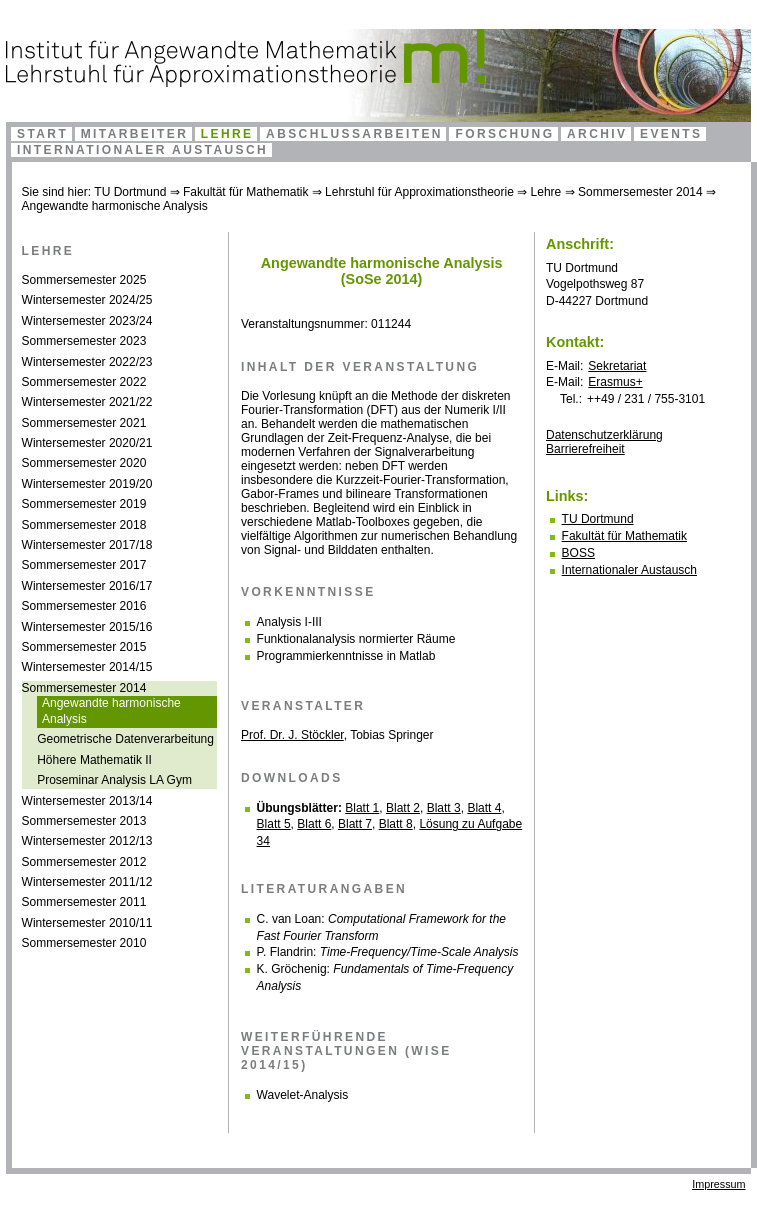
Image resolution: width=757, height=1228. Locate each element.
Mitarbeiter (135, 134)
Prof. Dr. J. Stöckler (292, 735)
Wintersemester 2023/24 (87, 321)
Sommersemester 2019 (84, 504)
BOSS (578, 553)
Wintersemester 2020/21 (87, 443)
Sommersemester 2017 (84, 565)
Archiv (597, 134)
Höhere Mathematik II (94, 760)
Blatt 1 (362, 808)
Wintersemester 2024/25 (87, 300)
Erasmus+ (615, 382)
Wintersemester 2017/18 (87, 545)
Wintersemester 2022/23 (87, 362)
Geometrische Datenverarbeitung (125, 739)
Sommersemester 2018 (84, 525)
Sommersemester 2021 (84, 423)
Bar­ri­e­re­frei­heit (585, 449)
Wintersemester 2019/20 (87, 484)
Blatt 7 (355, 824)
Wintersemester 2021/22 (87, 402)
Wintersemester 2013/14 (87, 801)
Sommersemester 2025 (84, 280)
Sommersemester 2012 (84, 862)
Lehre (227, 134)
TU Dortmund (130, 192)
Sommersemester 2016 (84, 606)
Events (671, 134)
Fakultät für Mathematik (245, 192)
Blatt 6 (314, 824)
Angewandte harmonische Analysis (115, 206)
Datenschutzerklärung (604, 435)
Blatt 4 (484, 808)
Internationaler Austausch (142, 150)
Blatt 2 (403, 808)
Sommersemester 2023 (84, 341)
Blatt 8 (396, 824)
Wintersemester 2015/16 (87, 627)
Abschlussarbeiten (354, 134)
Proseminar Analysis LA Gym (114, 780)
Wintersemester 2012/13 (87, 841)
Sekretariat (617, 366)
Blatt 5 (274, 824)
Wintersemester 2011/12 (87, 882)
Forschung (504, 134)
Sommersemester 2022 (84, 382)
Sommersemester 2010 (84, 943)
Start (42, 134)
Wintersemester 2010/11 (87, 923)
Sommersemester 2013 (84, 821)
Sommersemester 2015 (84, 647)
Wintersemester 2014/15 (87, 667)
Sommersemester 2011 (84, 902)
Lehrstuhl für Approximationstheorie (419, 192)
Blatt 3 (444, 808)
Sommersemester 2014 (640, 192)
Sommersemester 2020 (84, 463)
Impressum (718, 1184)
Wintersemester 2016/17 (87, 586)
